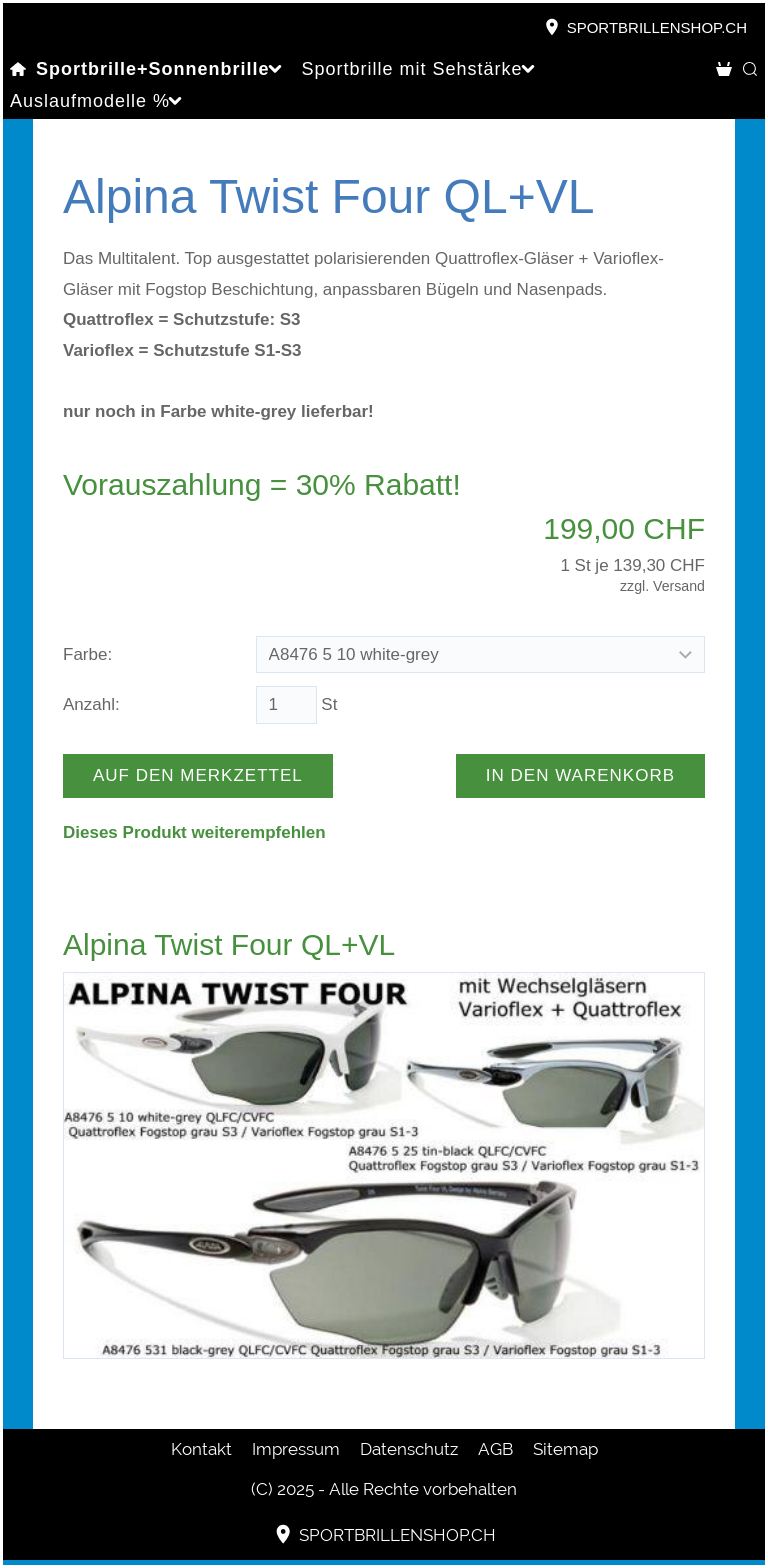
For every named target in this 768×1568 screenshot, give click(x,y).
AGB (495, 1449)
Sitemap (565, 1449)
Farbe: (87, 654)
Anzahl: (91, 704)
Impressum (296, 1449)
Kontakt (201, 1449)
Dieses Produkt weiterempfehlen (194, 832)
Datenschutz (409, 1449)
